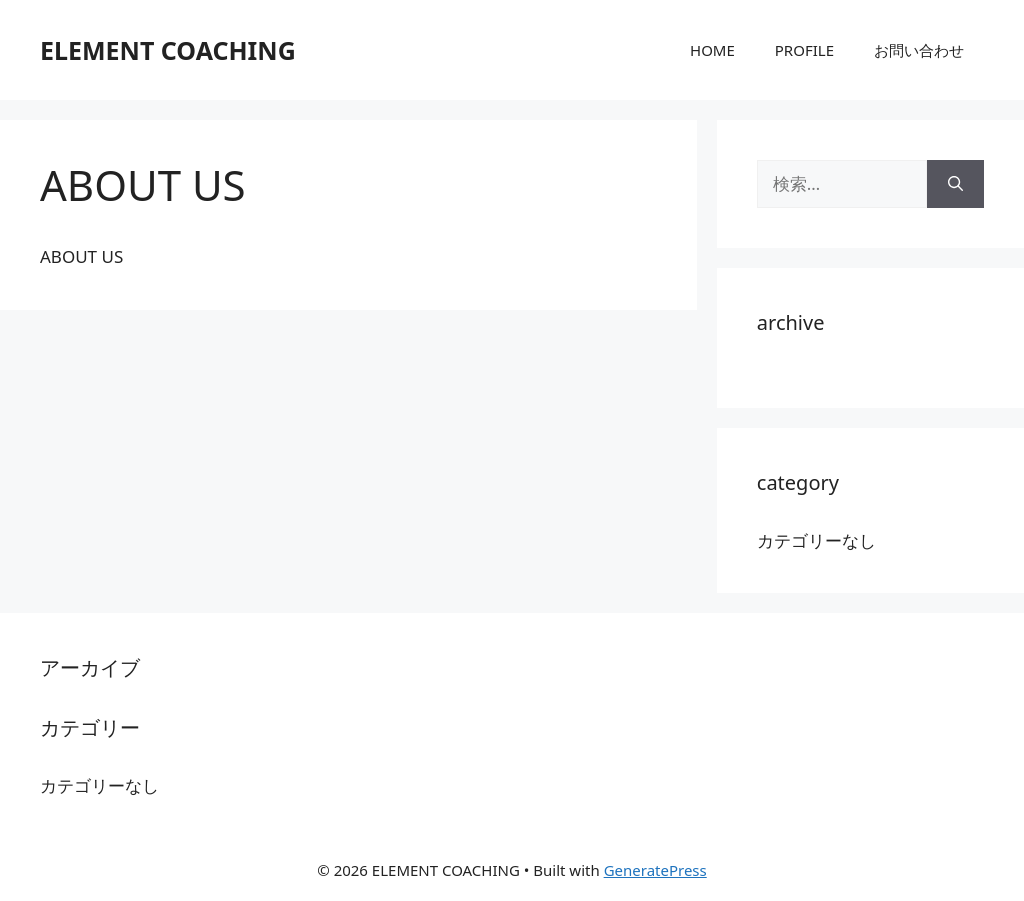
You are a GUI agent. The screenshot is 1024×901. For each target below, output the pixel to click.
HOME (712, 50)
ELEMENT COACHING (168, 50)
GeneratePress (655, 870)
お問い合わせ (919, 50)
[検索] (955, 184)
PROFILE (804, 50)
